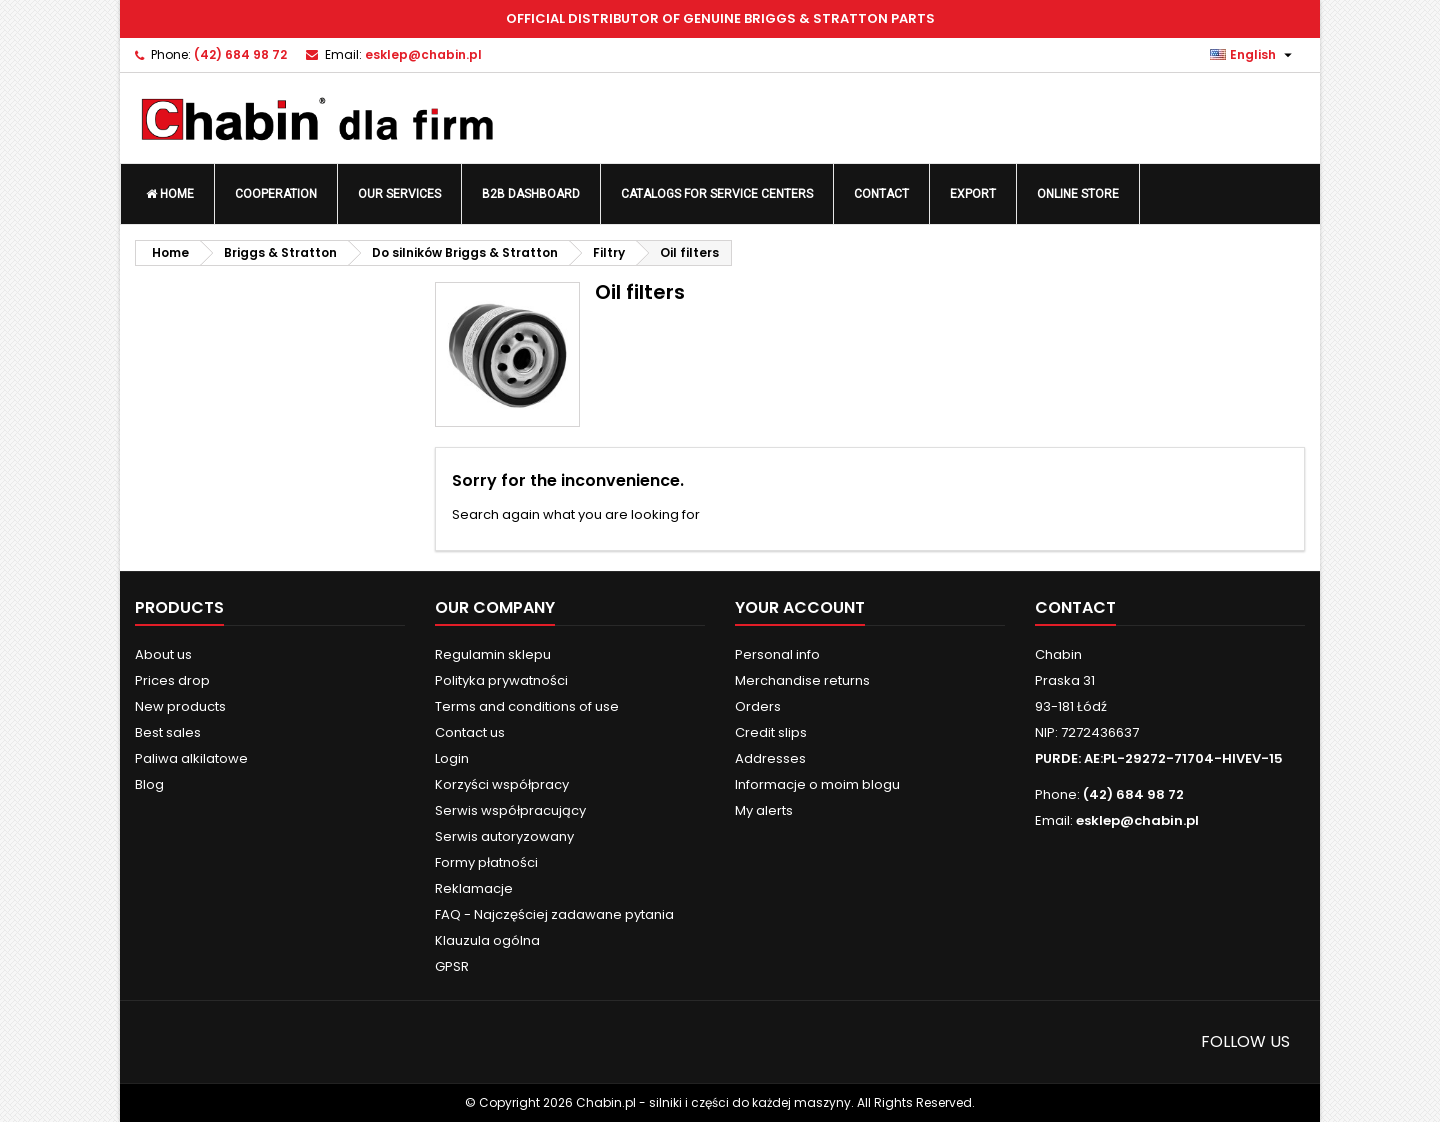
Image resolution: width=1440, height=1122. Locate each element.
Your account (800, 607)
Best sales (168, 732)
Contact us (470, 732)
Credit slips (771, 732)
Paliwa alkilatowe (191, 758)
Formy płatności (486, 862)
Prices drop (172, 680)
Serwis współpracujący (510, 810)
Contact (1075, 607)
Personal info (777, 654)
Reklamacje (474, 888)
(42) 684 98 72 (240, 54)
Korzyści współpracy (502, 784)
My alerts (764, 810)
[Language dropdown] (1253, 55)
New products (180, 706)
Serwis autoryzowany (504, 836)
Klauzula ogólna (487, 940)
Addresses (770, 758)
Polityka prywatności (501, 680)
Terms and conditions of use (527, 706)
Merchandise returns (802, 680)
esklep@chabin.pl (423, 54)
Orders (758, 706)
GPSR (452, 966)
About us (163, 654)
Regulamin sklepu (493, 654)
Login (452, 758)
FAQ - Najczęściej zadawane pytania (554, 914)
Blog (149, 784)
